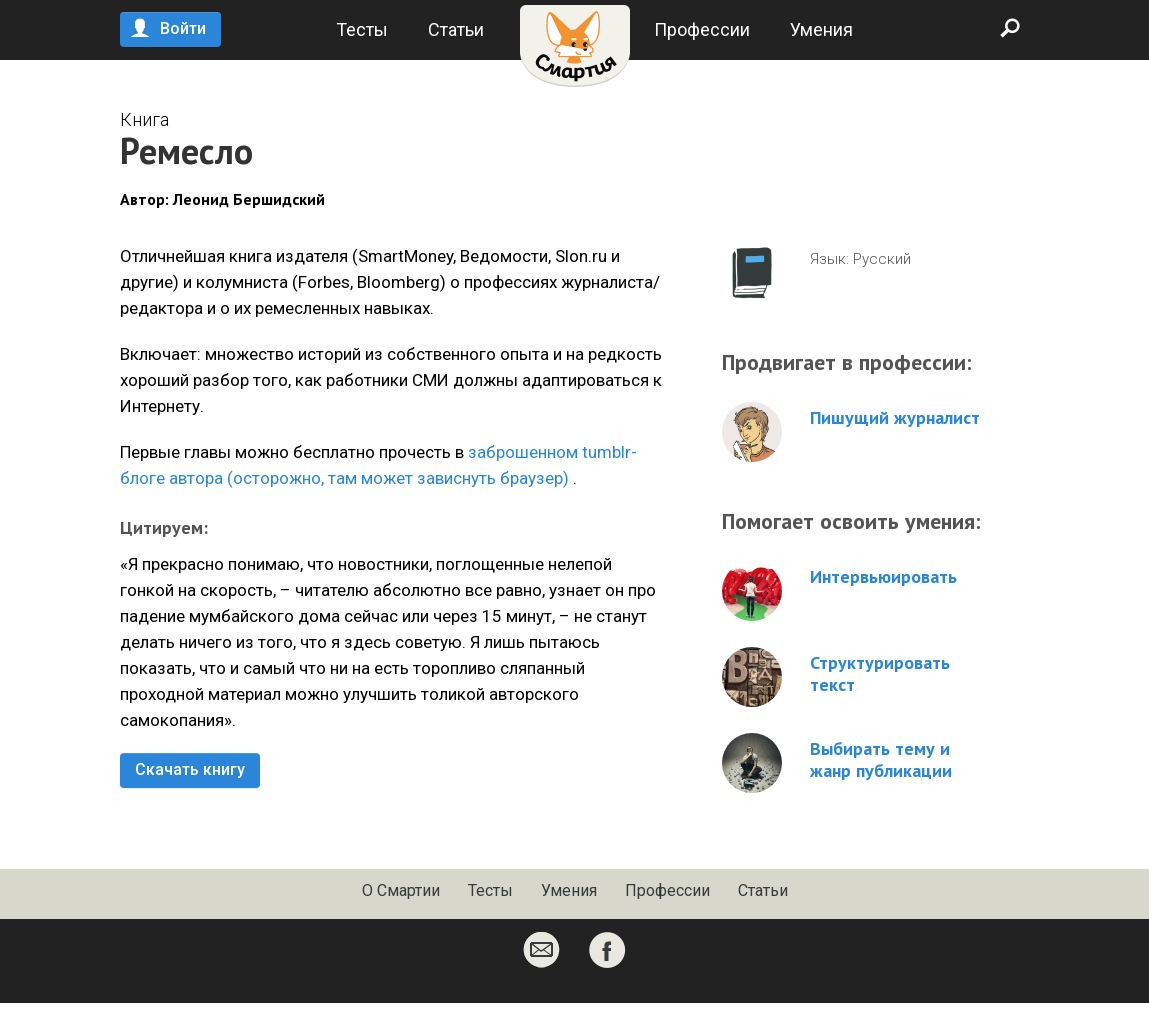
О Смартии (401, 890)
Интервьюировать (883, 577)
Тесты (362, 29)
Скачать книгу (190, 769)
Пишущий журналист (895, 418)
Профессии (702, 29)
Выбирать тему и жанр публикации (881, 760)
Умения (821, 29)
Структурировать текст (880, 674)
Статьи (456, 29)
